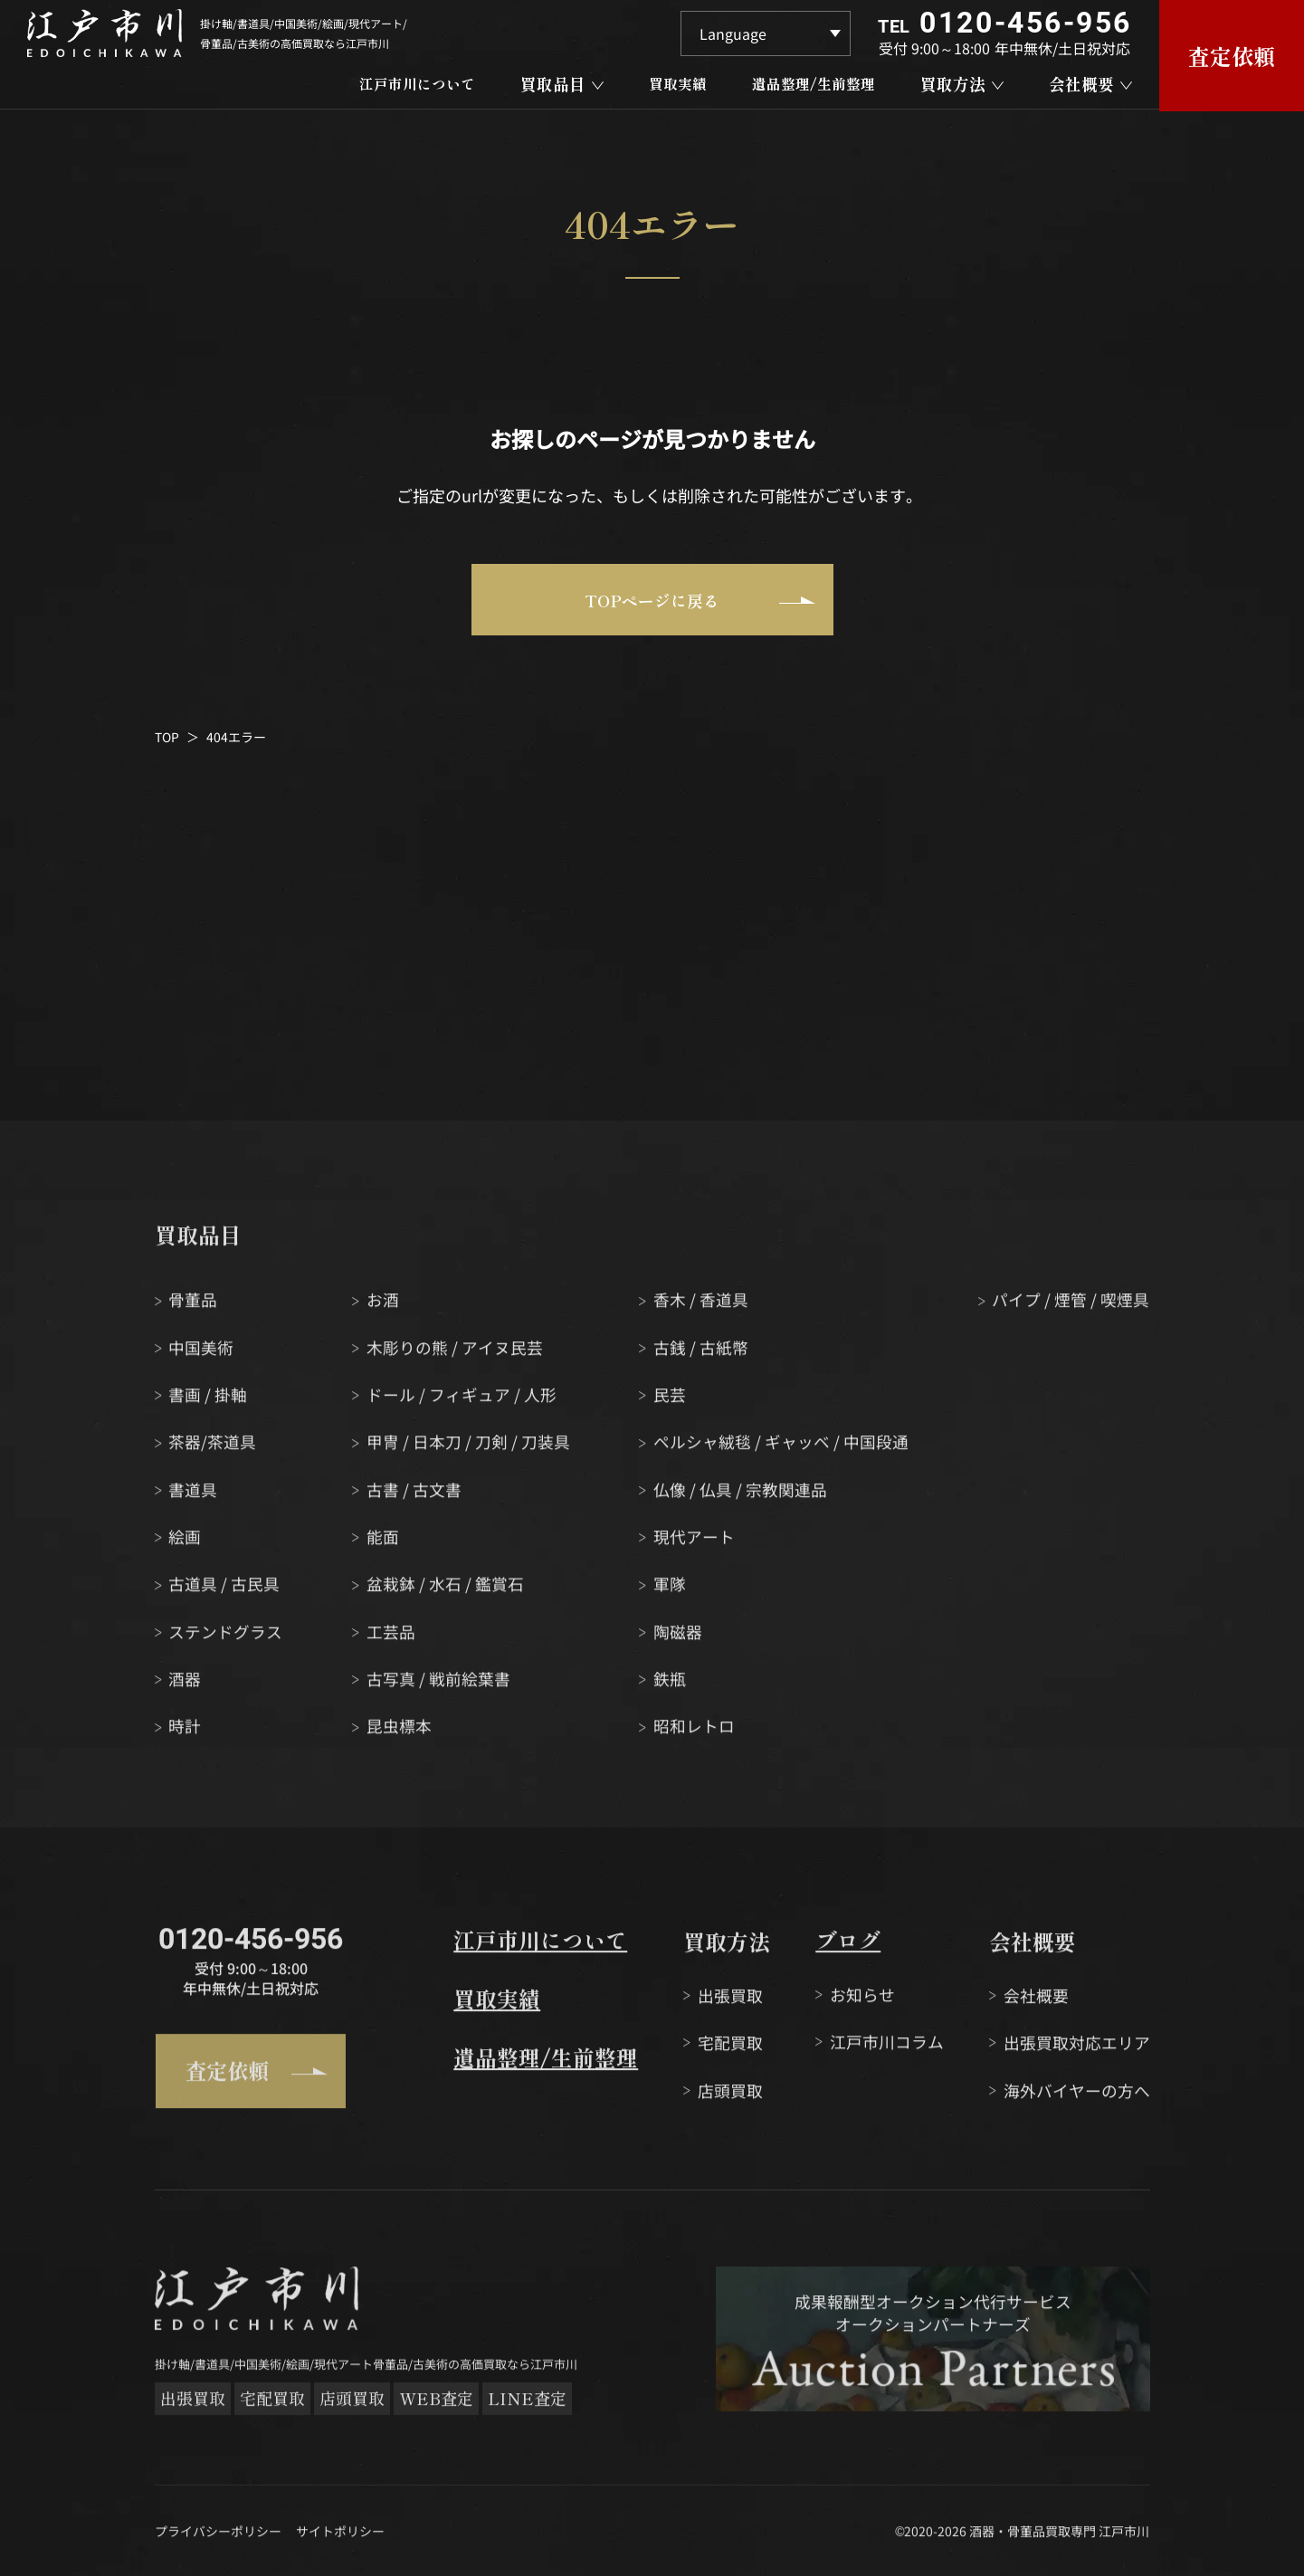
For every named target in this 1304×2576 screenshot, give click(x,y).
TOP (167, 739)
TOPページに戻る (700, 602)
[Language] (766, 33)
